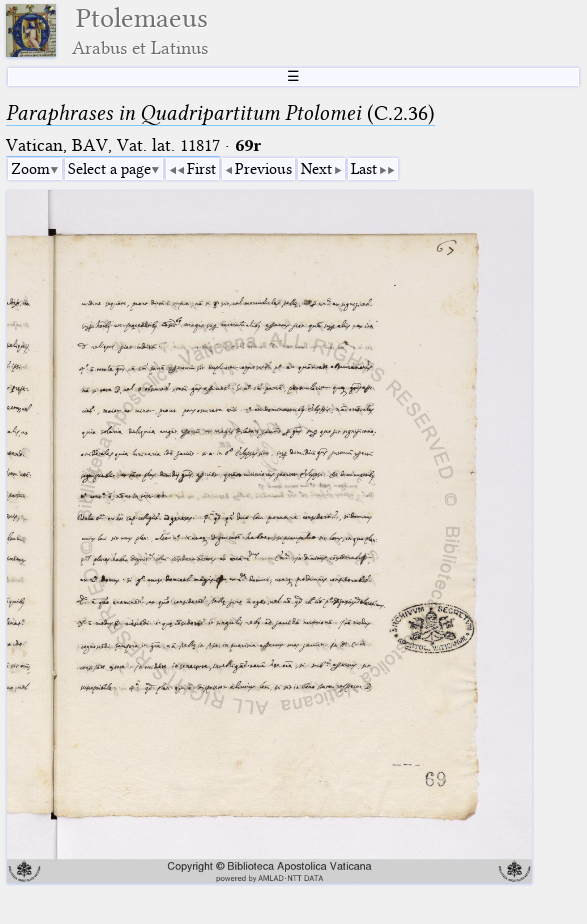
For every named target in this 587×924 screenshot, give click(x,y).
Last (364, 169)
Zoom (30, 169)
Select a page (109, 169)
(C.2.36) (220, 113)
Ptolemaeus (140, 30)
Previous (263, 169)
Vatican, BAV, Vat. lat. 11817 (113, 145)
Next (316, 169)
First (201, 169)
